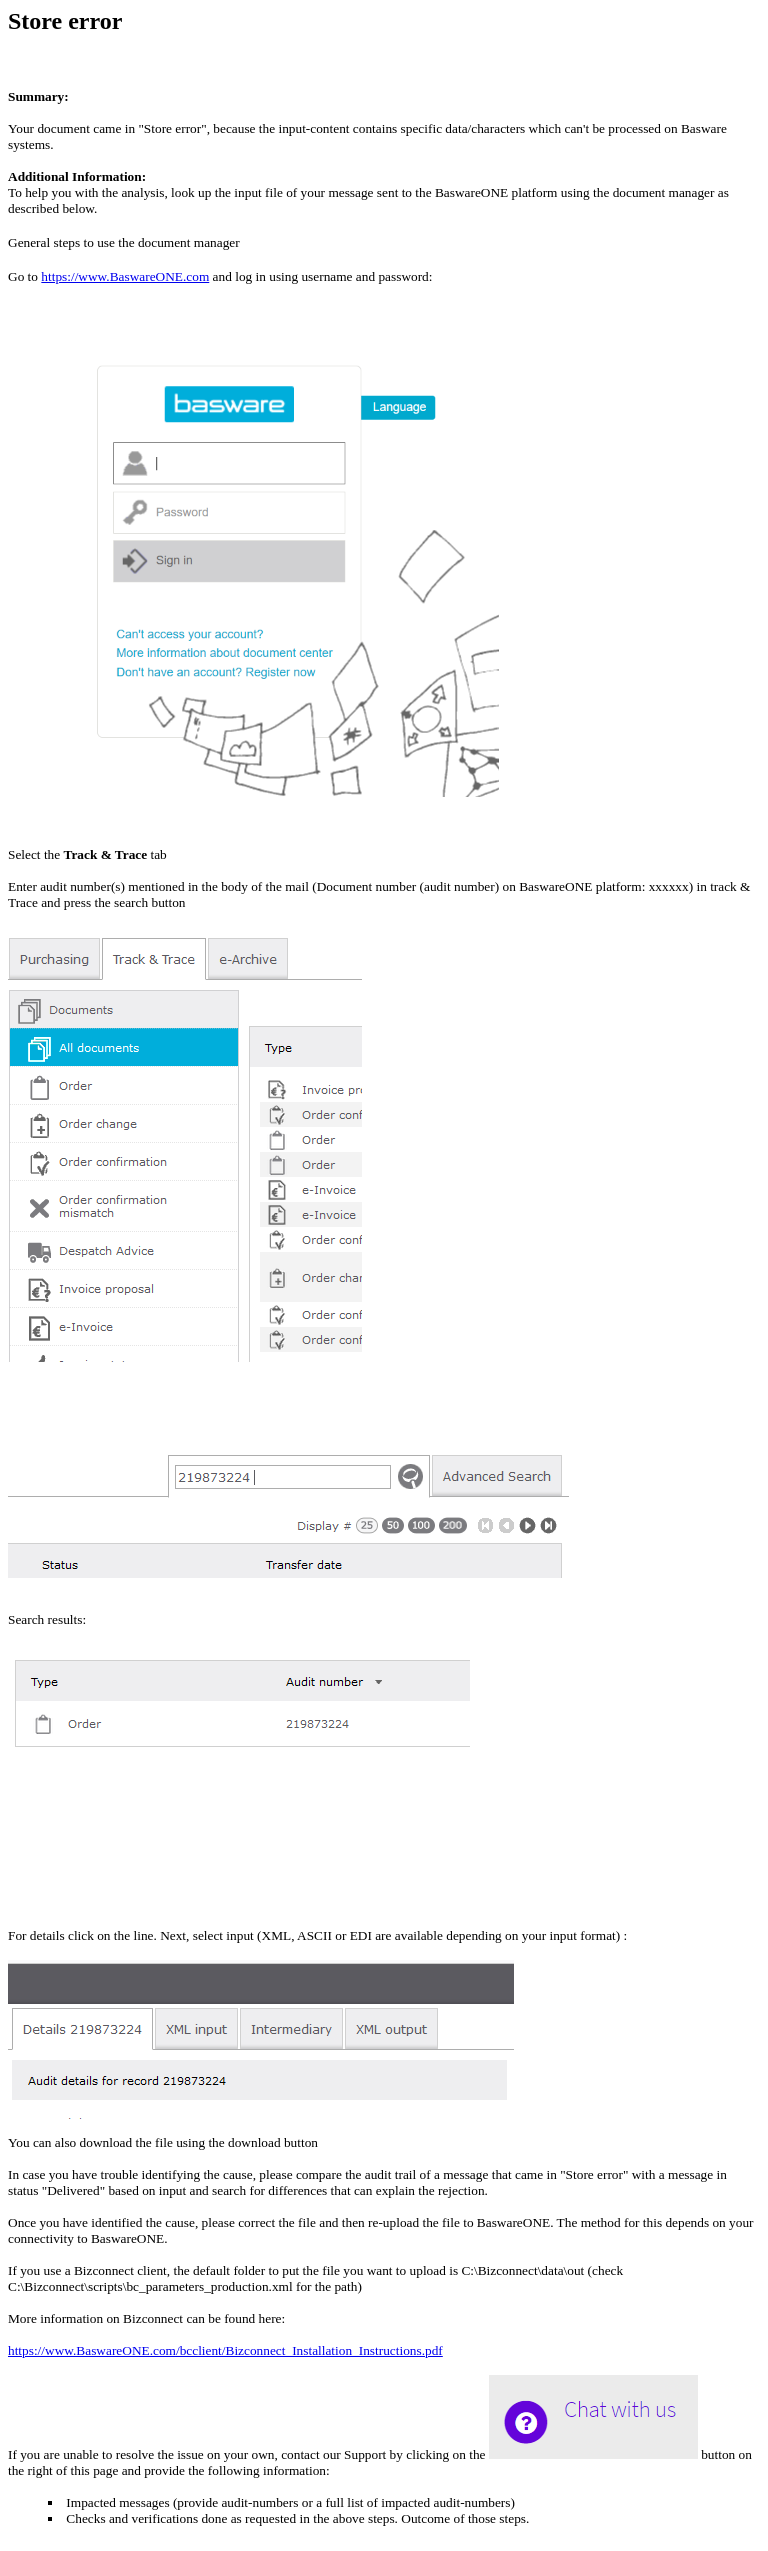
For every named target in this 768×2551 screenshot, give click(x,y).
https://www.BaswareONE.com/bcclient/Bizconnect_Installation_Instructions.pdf (225, 2350)
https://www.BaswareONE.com (125, 276)
